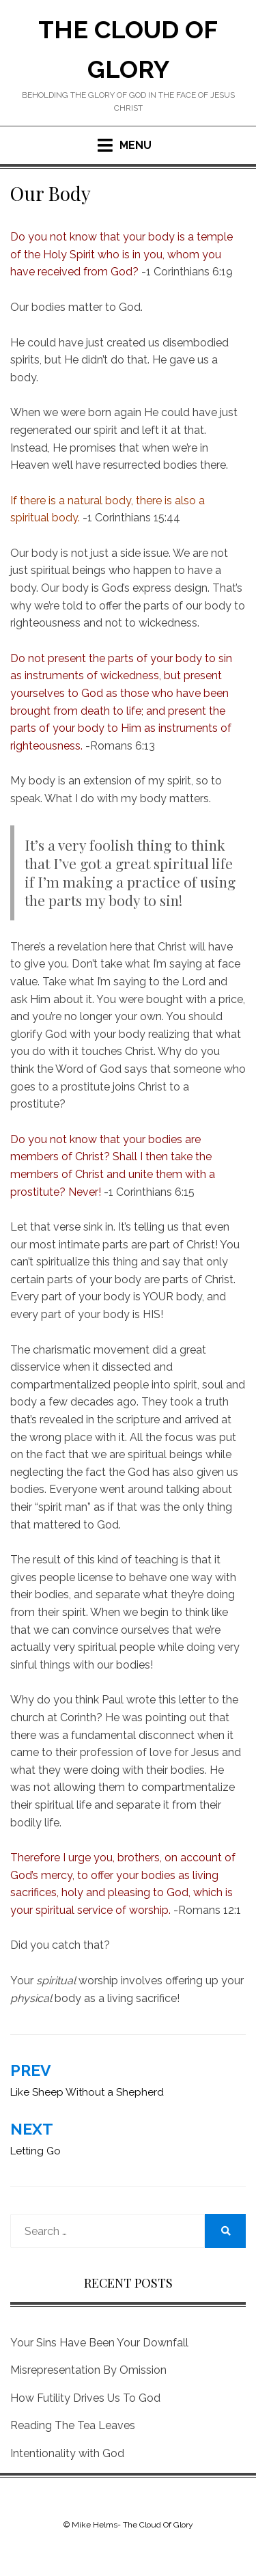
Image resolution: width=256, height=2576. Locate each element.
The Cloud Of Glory (158, 2525)
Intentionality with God (67, 2453)
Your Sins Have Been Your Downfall (99, 2342)
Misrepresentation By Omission (88, 2369)
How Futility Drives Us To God (85, 2398)
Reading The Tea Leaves (72, 2425)
